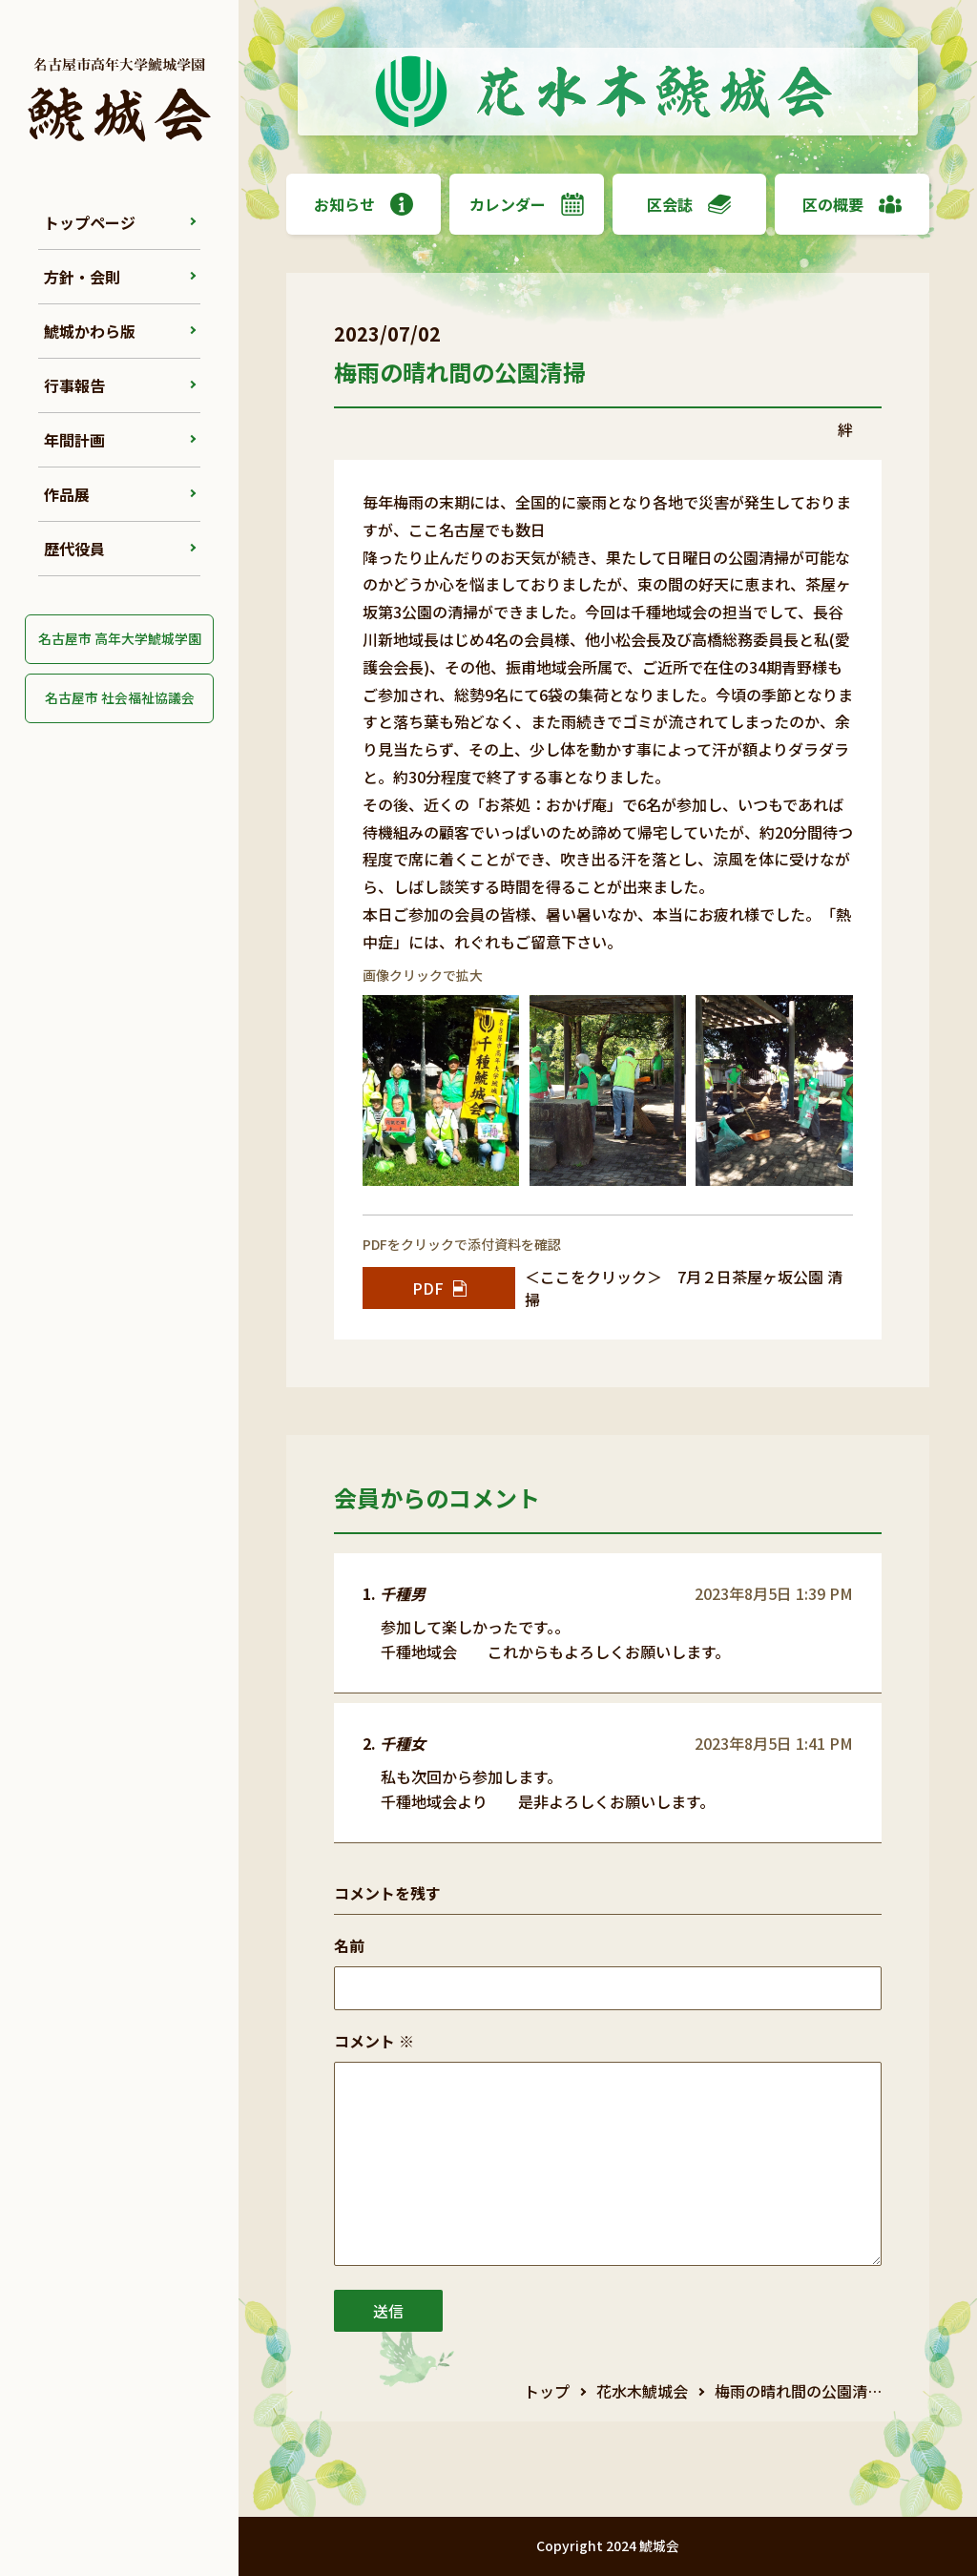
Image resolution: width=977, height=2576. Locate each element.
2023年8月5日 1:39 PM (774, 1593)
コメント (374, 2040)
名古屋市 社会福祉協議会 (120, 697)
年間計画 (74, 439)
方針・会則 (82, 276)
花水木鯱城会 (642, 2390)
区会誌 (689, 204)
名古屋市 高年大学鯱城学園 (119, 638)
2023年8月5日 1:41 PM (774, 1743)
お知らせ (363, 204)
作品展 (67, 494)
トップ (547, 2390)
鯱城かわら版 (89, 331)
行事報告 (74, 385)
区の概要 (852, 204)
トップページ (89, 222)
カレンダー (526, 204)
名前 (349, 1945)
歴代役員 (74, 548)
